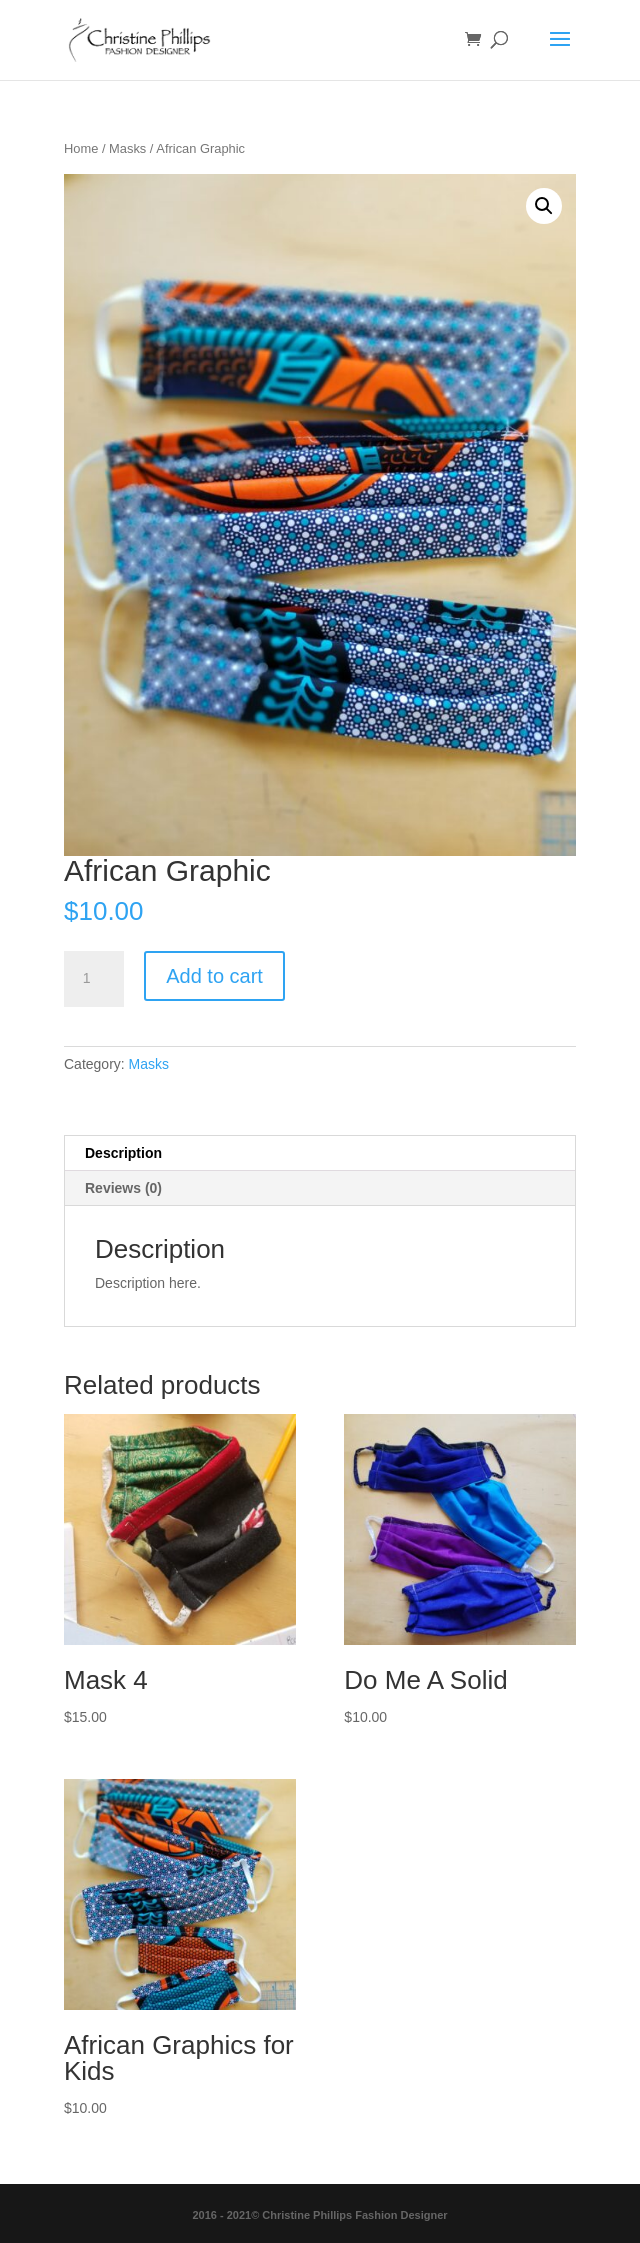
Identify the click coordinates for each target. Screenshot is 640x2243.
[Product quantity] (94, 979)
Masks (127, 148)
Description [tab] (123, 1153)
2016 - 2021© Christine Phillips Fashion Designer (319, 2215)
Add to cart (214, 976)
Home (81, 148)
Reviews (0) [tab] (123, 1188)
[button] (544, 206)
